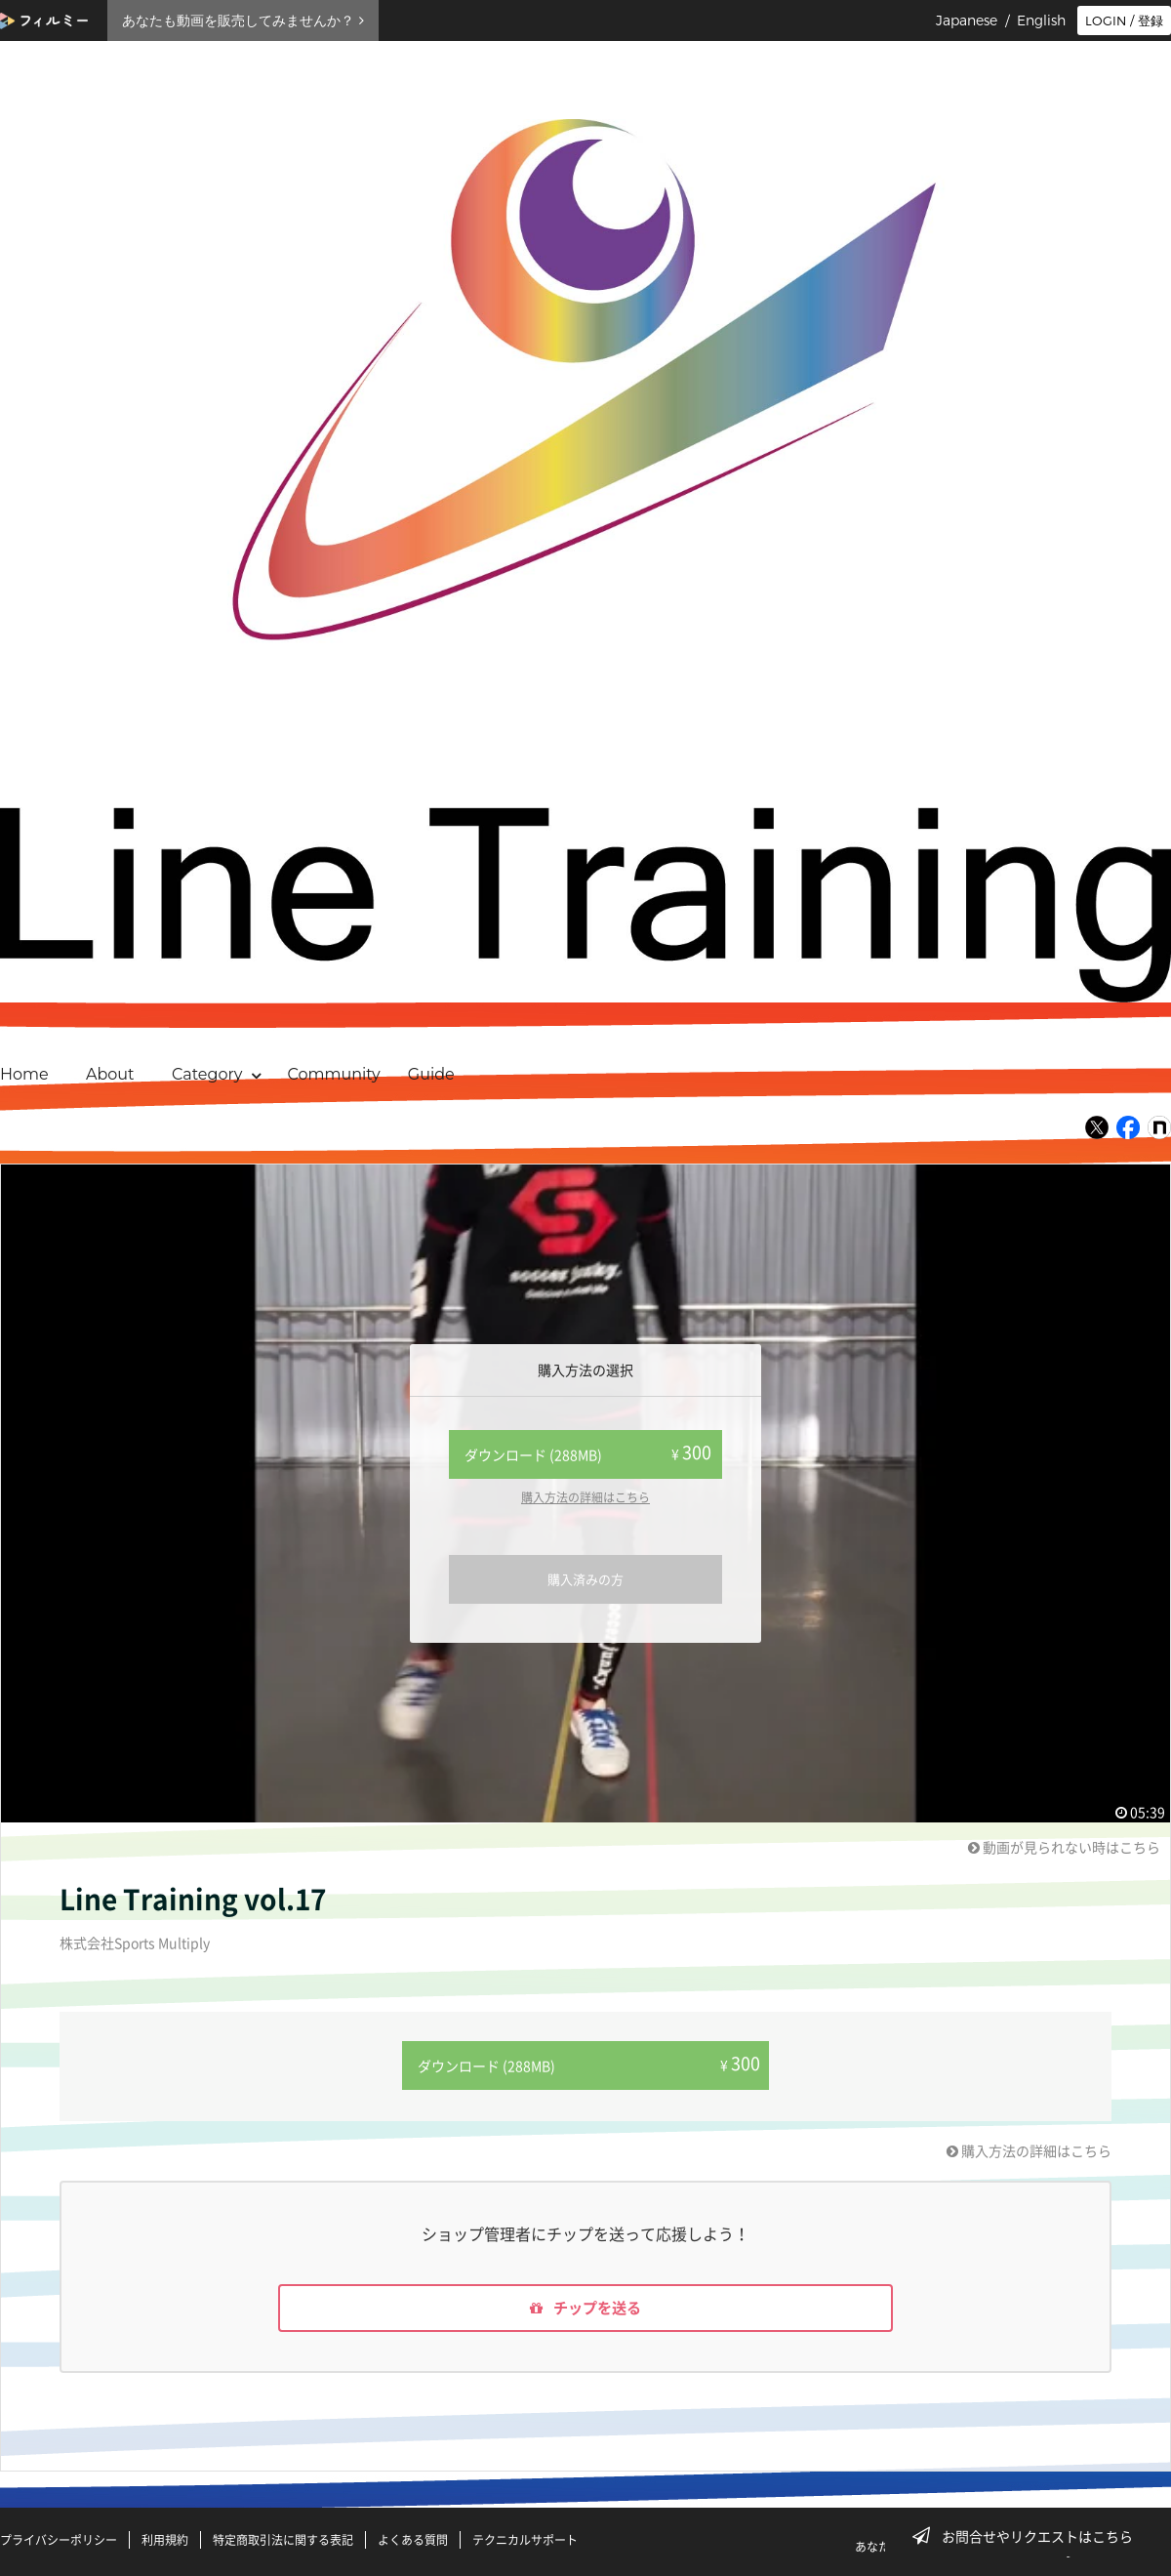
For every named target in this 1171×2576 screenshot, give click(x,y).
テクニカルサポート (525, 2540)
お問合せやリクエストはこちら (1028, 2536)
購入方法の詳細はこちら (585, 1497)
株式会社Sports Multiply (135, 1942)
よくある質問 (413, 2540)
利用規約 (164, 2540)
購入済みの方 (585, 1579)
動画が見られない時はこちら (1064, 1847)
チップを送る (585, 2307)
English (1041, 20)
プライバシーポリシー (58, 2540)
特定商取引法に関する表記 (283, 2540)
